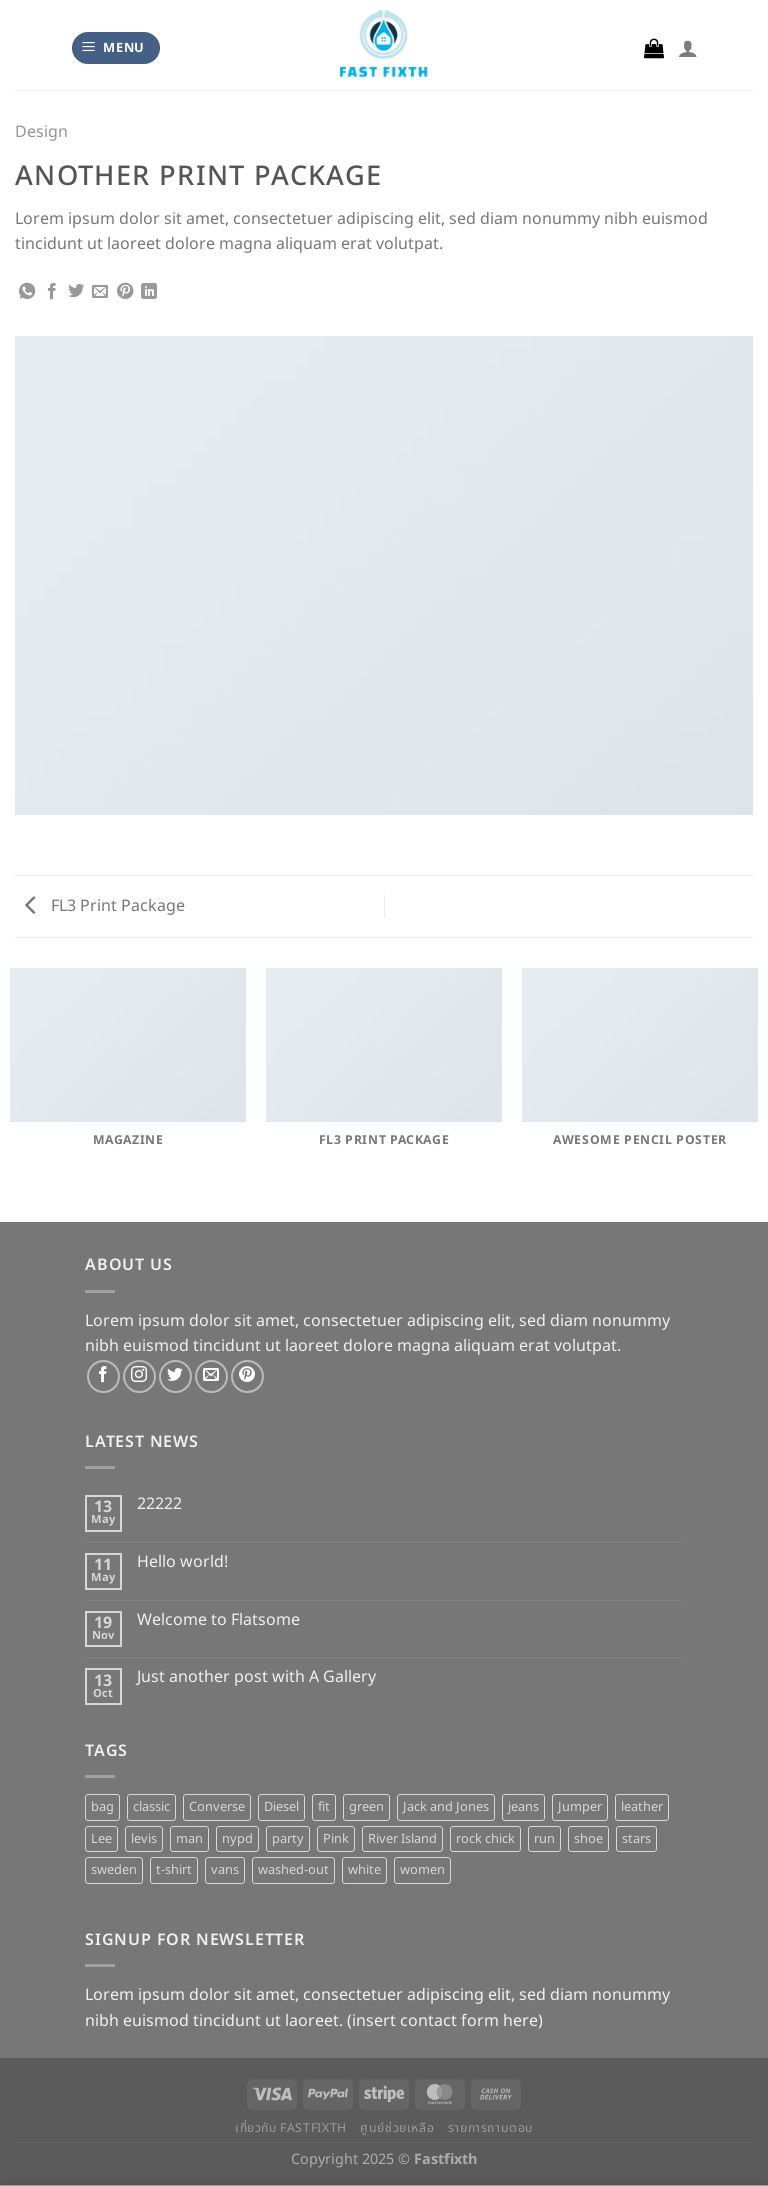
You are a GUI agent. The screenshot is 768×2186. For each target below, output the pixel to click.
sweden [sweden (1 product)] (114, 1870)
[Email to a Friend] (100, 292)
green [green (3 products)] (366, 1807)
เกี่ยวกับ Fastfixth (291, 2128)
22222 (159, 1504)
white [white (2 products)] (364, 1870)
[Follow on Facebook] (103, 1376)
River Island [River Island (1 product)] (402, 1839)
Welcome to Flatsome (218, 1620)
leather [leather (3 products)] (642, 1807)
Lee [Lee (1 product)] (101, 1839)
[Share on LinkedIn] (149, 292)
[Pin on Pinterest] (125, 292)
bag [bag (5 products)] (102, 1807)
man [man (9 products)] (189, 1839)
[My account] (688, 48)
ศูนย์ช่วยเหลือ (397, 2128)
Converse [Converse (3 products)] (217, 1807)
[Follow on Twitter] (175, 1376)
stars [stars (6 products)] (636, 1839)
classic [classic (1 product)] (151, 1807)
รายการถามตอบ (490, 2128)
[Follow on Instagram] (139, 1376)
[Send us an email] (211, 1376)
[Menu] (116, 48)
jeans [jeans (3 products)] (523, 1807)
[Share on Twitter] (76, 292)
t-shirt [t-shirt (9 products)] (174, 1870)
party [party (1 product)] (288, 1839)
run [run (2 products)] (544, 1839)
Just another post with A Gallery (256, 1677)
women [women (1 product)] (422, 1870)
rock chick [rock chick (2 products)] (485, 1839)
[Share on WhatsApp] (27, 292)
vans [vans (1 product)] (225, 1870)
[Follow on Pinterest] (247, 1376)
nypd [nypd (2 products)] (237, 1839)
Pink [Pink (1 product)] (336, 1839)
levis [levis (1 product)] (144, 1839)
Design (41, 132)
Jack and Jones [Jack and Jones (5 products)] (446, 1807)
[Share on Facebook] (52, 292)
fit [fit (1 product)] (324, 1807)
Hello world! (182, 1562)
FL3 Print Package (105, 906)
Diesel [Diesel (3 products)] (281, 1807)
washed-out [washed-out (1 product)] (293, 1870)
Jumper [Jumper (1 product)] (580, 1807)
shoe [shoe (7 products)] (588, 1839)
